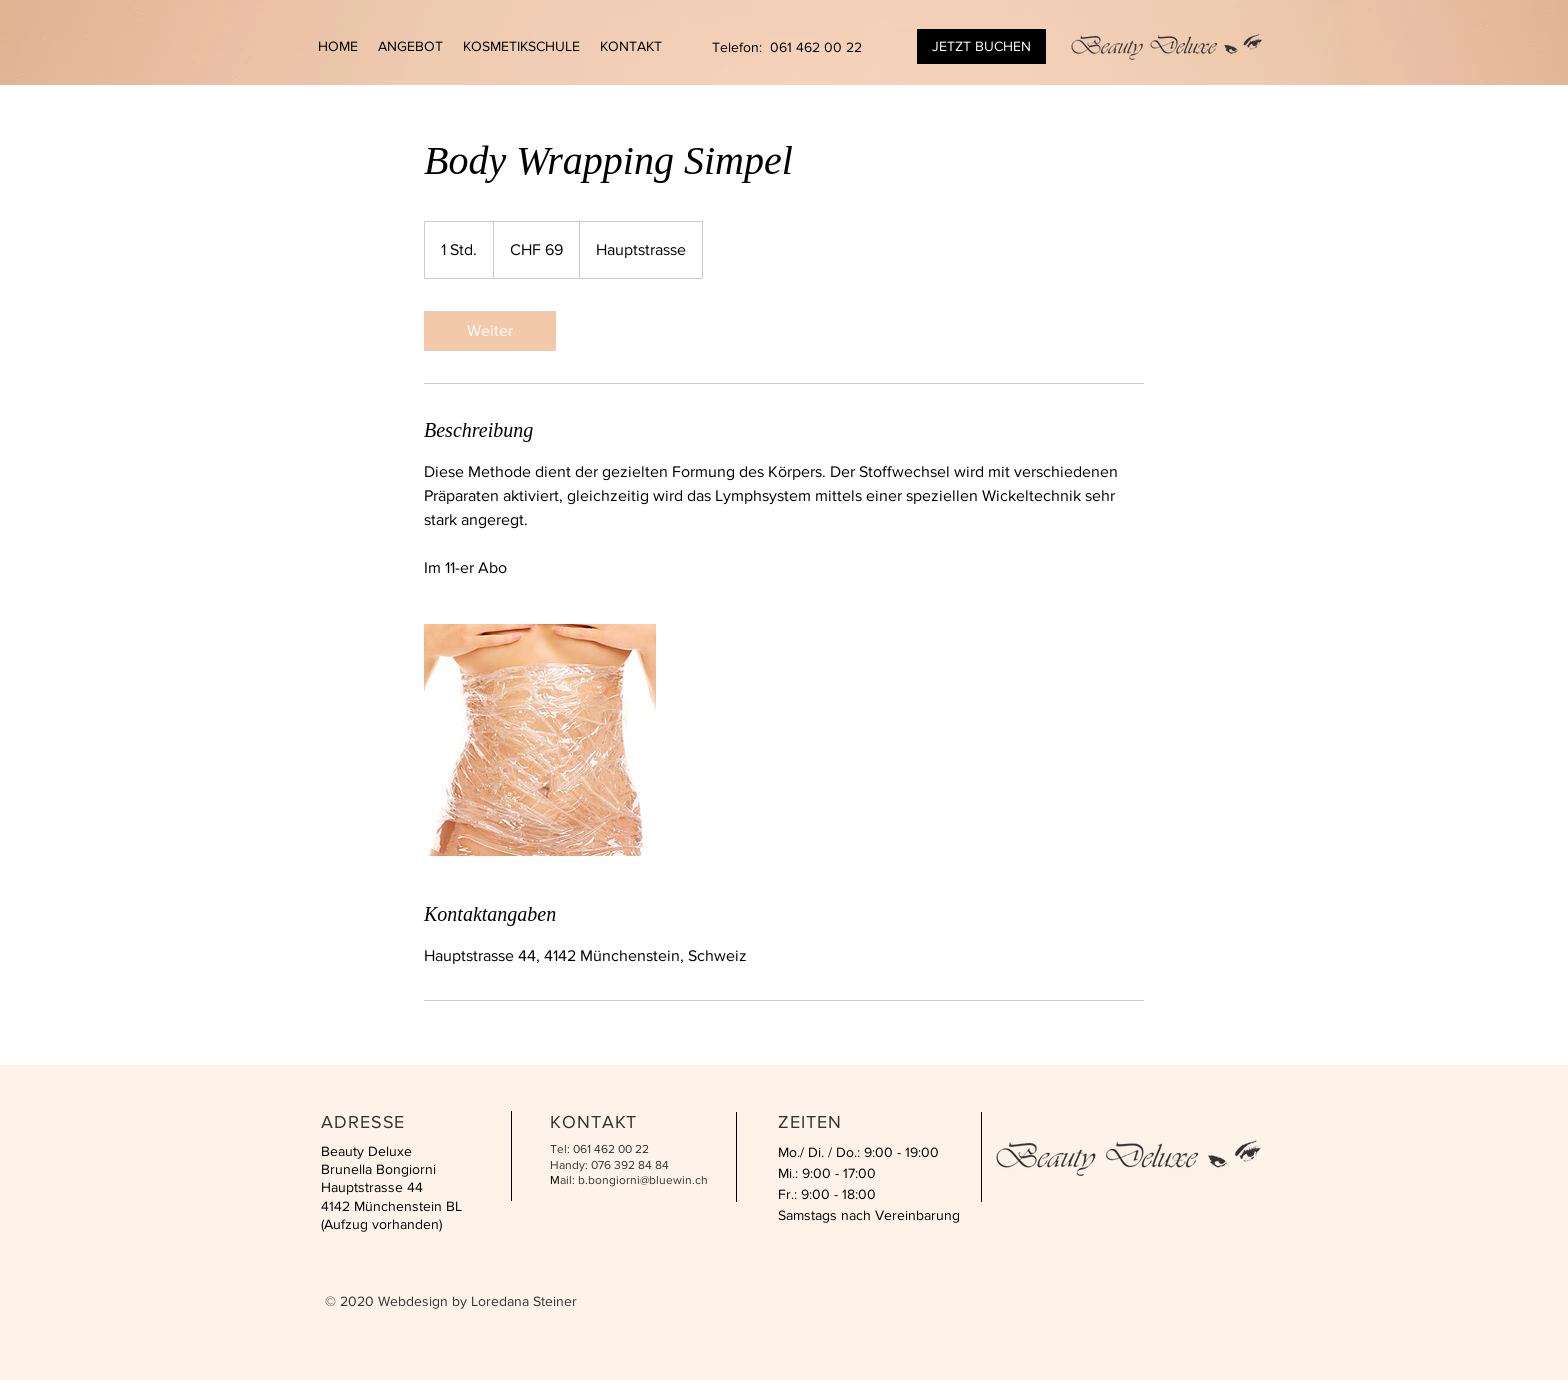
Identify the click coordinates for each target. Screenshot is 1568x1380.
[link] (490, 331)
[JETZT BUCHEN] (981, 46)
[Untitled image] (540, 740)
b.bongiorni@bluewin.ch (643, 1180)
